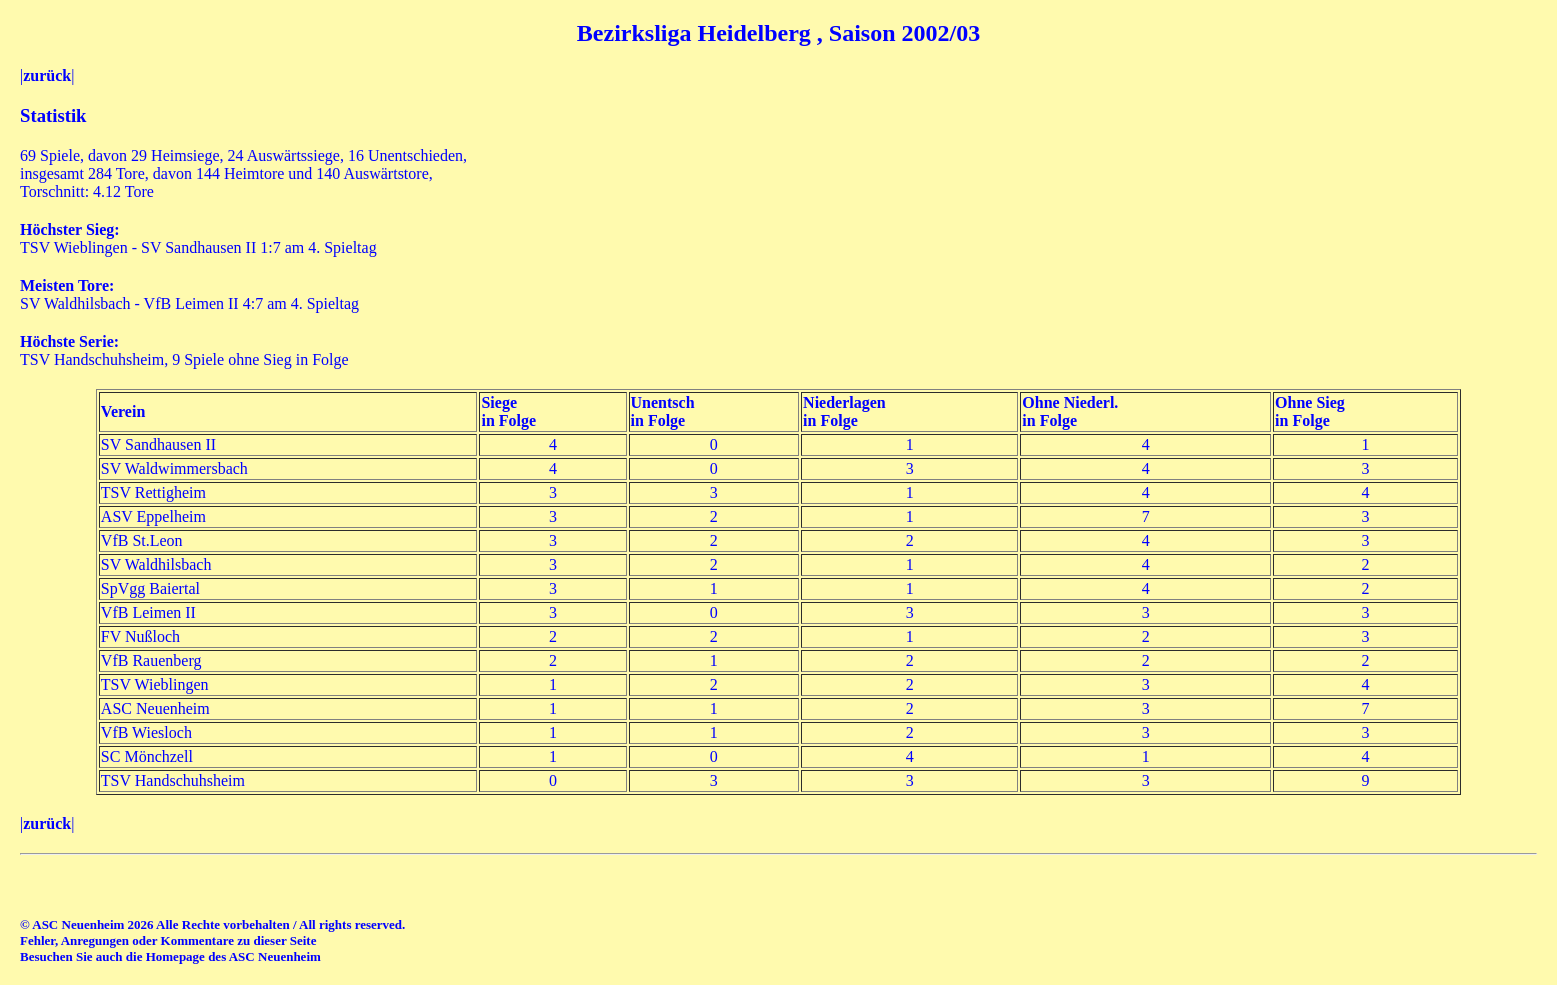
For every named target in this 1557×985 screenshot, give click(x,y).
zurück (47, 75)
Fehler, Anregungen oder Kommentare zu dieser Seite (168, 940)
